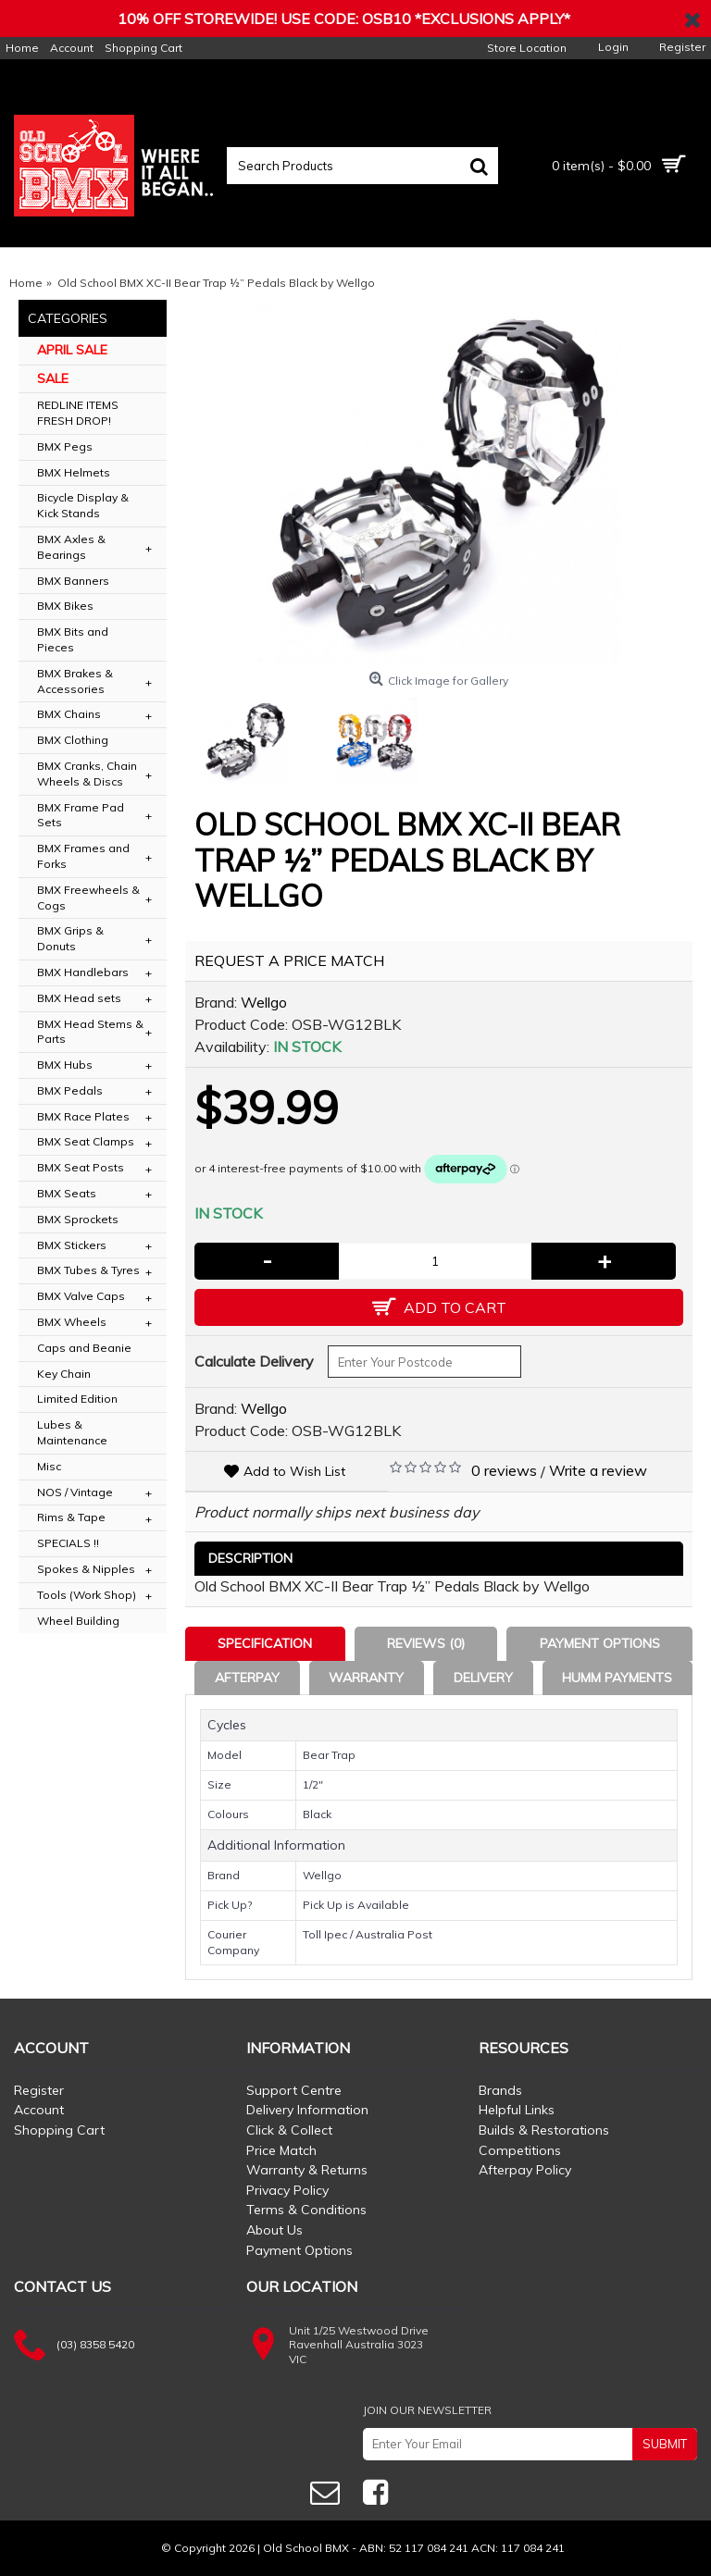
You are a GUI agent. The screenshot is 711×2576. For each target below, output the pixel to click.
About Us (274, 2230)
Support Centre (294, 2090)
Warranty (366, 1677)
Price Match (281, 2150)
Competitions (520, 2150)
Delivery (483, 1677)
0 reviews (504, 1470)
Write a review (598, 1470)
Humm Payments (617, 1677)
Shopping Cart (59, 2130)
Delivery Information (307, 2109)
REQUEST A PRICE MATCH (289, 960)
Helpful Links (517, 2109)
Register (39, 2090)
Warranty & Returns (307, 2169)
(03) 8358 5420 (95, 2344)
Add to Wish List (294, 1471)
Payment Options (600, 1643)
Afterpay (247, 1677)
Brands (500, 2090)
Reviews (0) (426, 1643)
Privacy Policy (287, 2190)
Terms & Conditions (306, 2209)
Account (39, 2109)
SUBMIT (664, 2443)
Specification (265, 1643)
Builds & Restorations (544, 2130)
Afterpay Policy (525, 2169)
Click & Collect (289, 2130)
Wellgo (264, 1002)
